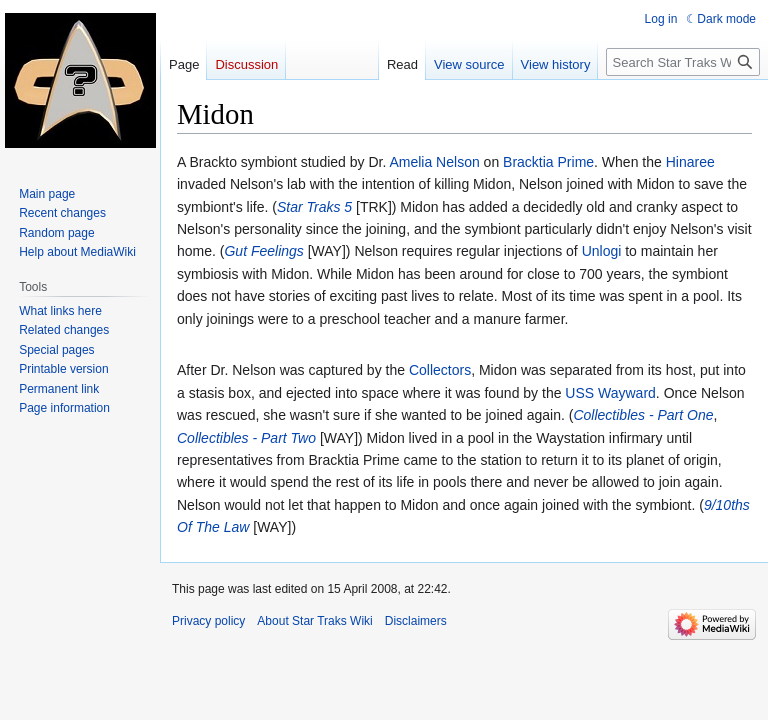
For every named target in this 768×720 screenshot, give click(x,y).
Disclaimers (416, 621)
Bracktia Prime (548, 162)
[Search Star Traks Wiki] (683, 62)
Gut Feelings (263, 251)
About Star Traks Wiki (314, 621)
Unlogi (602, 251)
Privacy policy (208, 621)
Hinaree (690, 162)
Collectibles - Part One (643, 415)
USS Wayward (610, 393)
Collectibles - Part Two (246, 438)
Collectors (440, 370)
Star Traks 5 (314, 207)
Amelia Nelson (434, 162)
